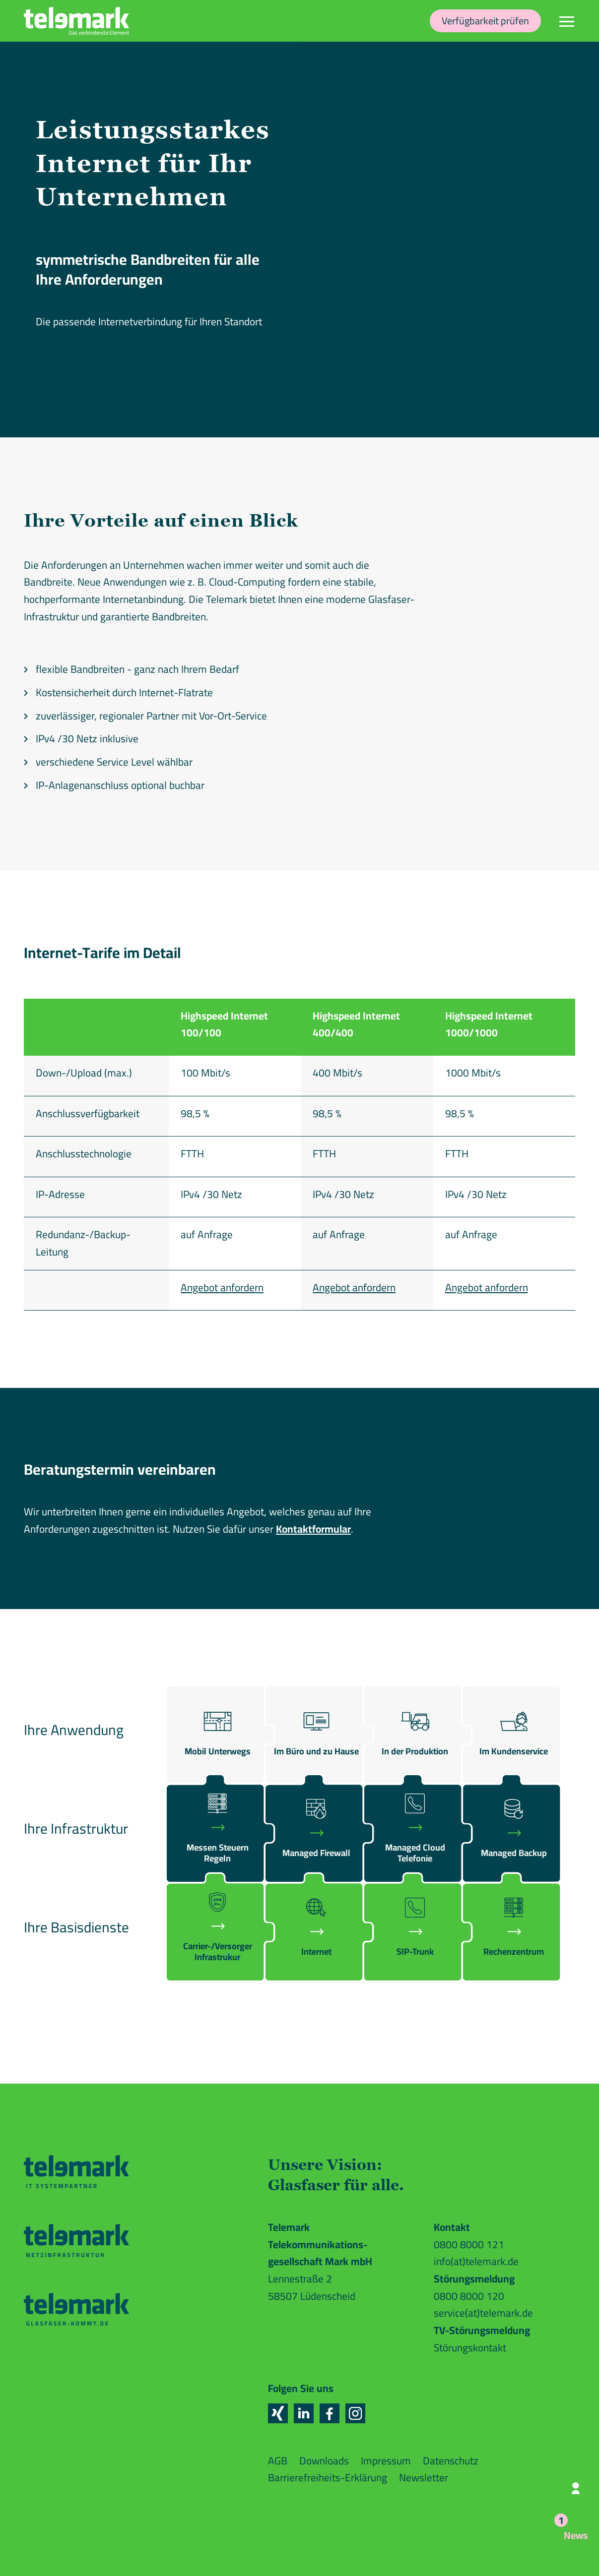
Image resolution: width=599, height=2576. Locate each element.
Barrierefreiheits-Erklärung (327, 2477)
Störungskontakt (470, 2347)
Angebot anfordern (222, 1287)
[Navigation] (567, 21)
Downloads (324, 2460)
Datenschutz (450, 2460)
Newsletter (423, 2477)
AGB (277, 2460)
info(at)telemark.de (476, 2261)
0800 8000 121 (469, 2244)
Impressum (386, 2460)
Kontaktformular (313, 1529)
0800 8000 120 (469, 2296)
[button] (278, 2413)
